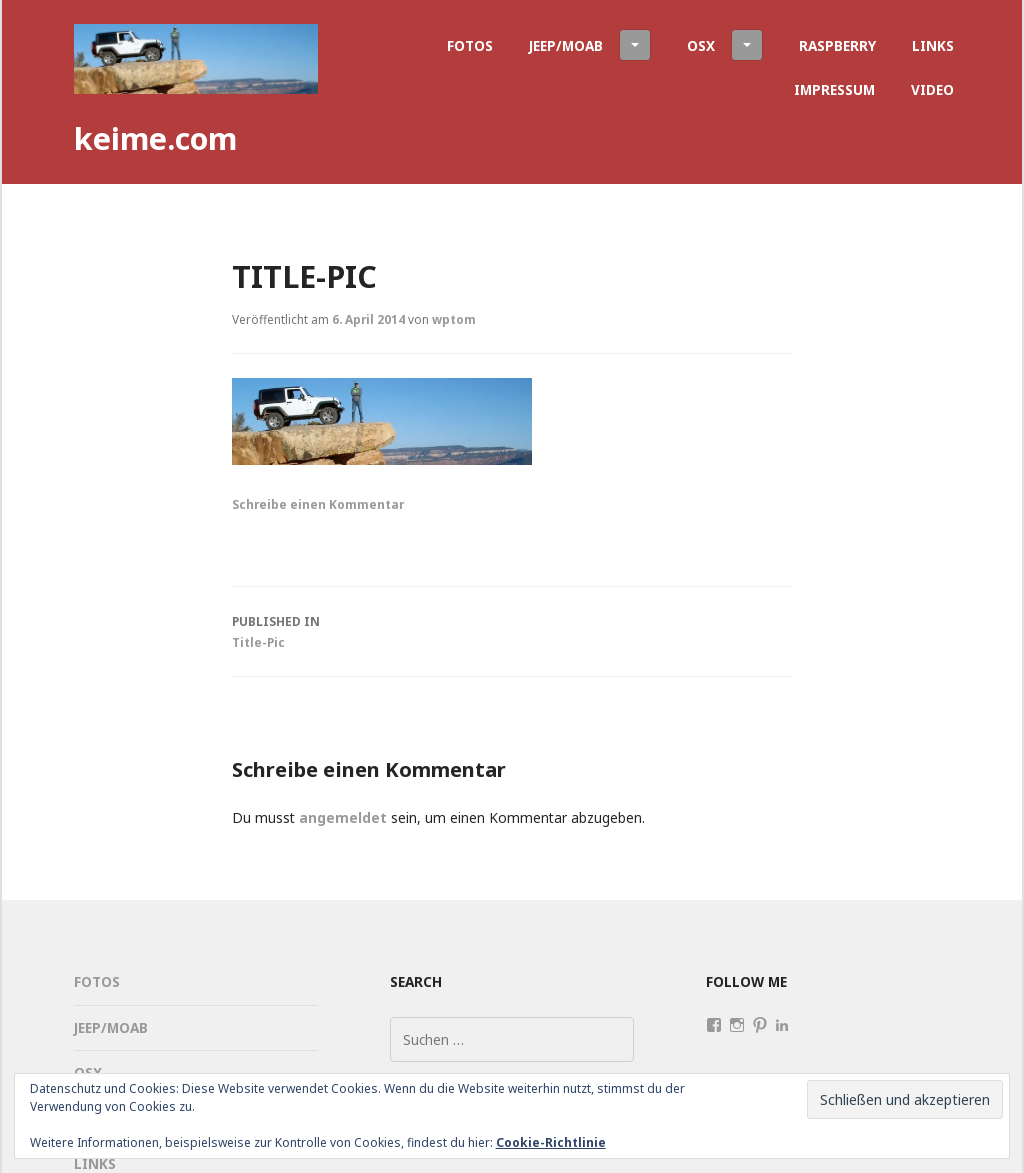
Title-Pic (512, 630)
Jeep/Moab (590, 45)
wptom (454, 319)
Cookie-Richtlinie (551, 1142)
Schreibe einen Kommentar (318, 504)
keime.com (155, 138)
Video (932, 89)
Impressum (834, 89)
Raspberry (837, 45)
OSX (725, 45)
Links (933, 45)
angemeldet (343, 817)
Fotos (470, 45)
